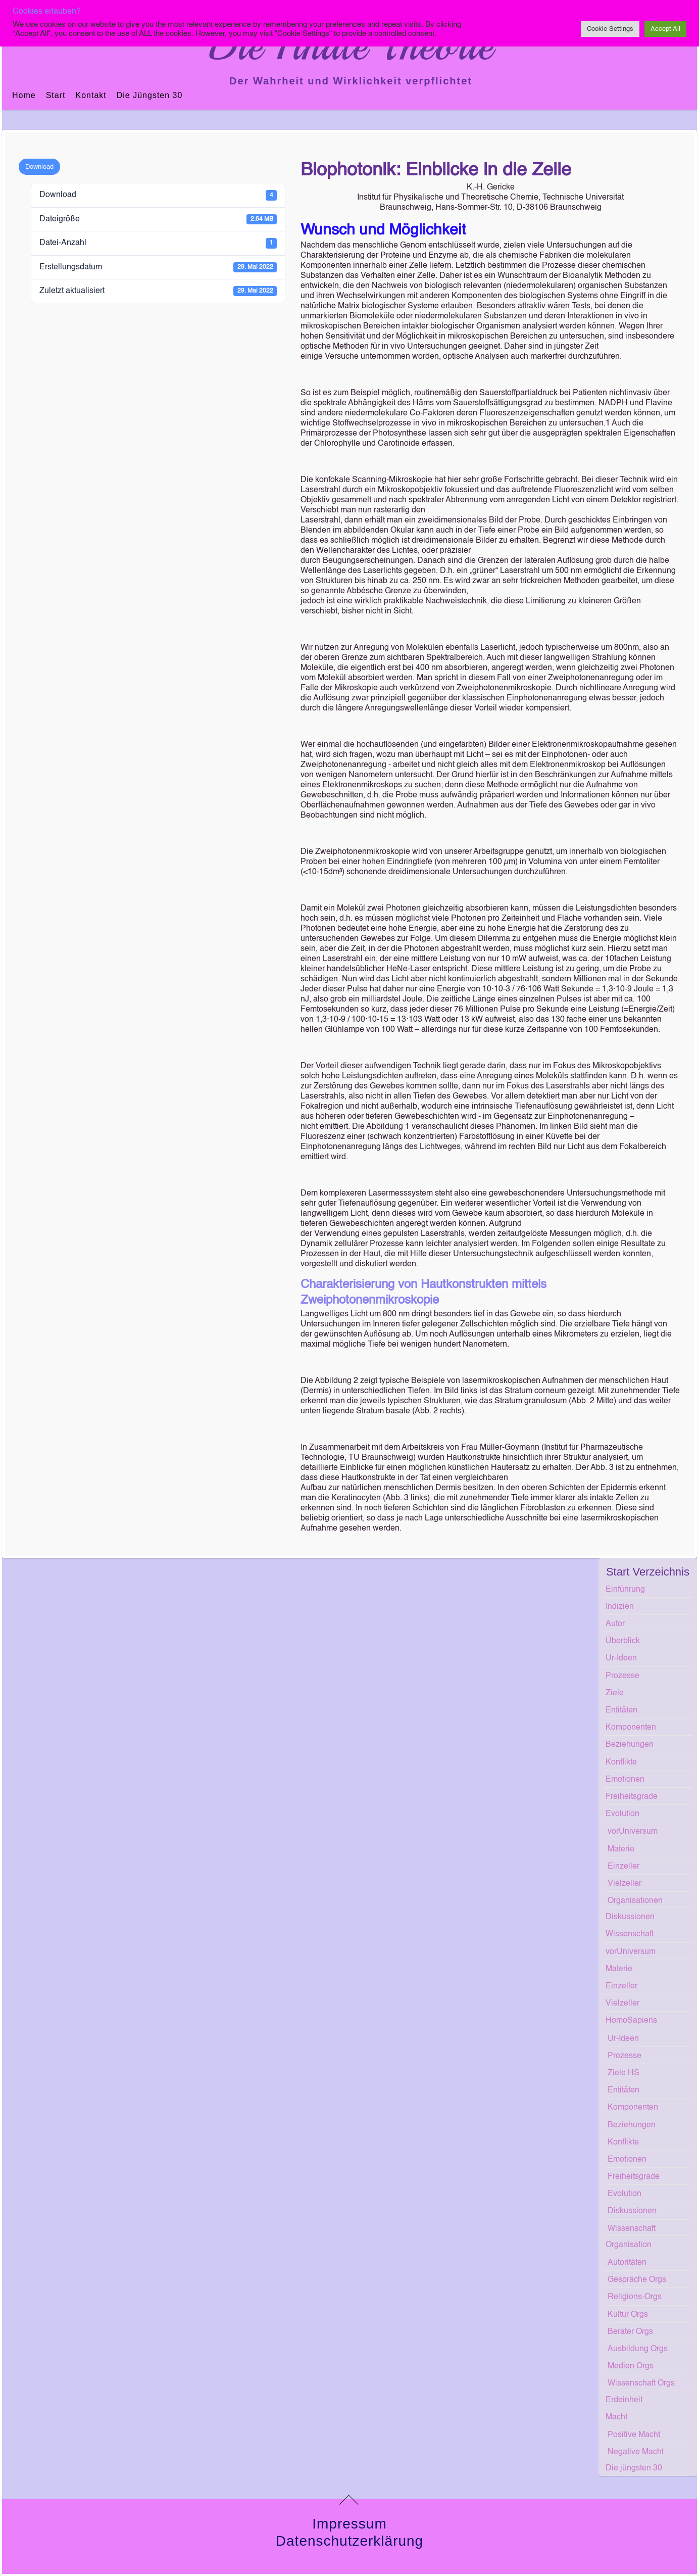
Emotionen (625, 1780)
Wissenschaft (630, 1934)
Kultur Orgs (628, 2315)
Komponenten (631, 1728)
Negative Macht (636, 2452)
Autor (615, 1624)
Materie (621, 1849)
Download (39, 167)
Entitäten (621, 1710)
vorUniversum (633, 1832)
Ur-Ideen (621, 1658)
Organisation (629, 2245)
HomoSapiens (631, 2021)
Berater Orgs (630, 2332)
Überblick (623, 1641)
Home (24, 95)
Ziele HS (623, 2073)
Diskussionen (630, 1917)
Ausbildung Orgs (638, 2349)
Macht (616, 2417)
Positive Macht (634, 2435)
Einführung (625, 1590)
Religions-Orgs (635, 2297)
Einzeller (623, 1867)
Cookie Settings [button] (610, 29)
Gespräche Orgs (637, 2280)
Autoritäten (627, 2263)
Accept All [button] (665, 29)
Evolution (622, 1814)
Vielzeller (624, 1884)
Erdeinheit (624, 2400)
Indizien (620, 1607)
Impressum (349, 2524)
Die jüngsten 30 (150, 95)
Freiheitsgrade (632, 1797)
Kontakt (90, 95)
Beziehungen (630, 1745)
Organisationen (635, 1901)
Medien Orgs (631, 2366)
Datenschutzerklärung (349, 2541)
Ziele (615, 1693)
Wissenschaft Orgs (641, 2383)
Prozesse (622, 1676)
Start (56, 95)
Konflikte (621, 1762)
